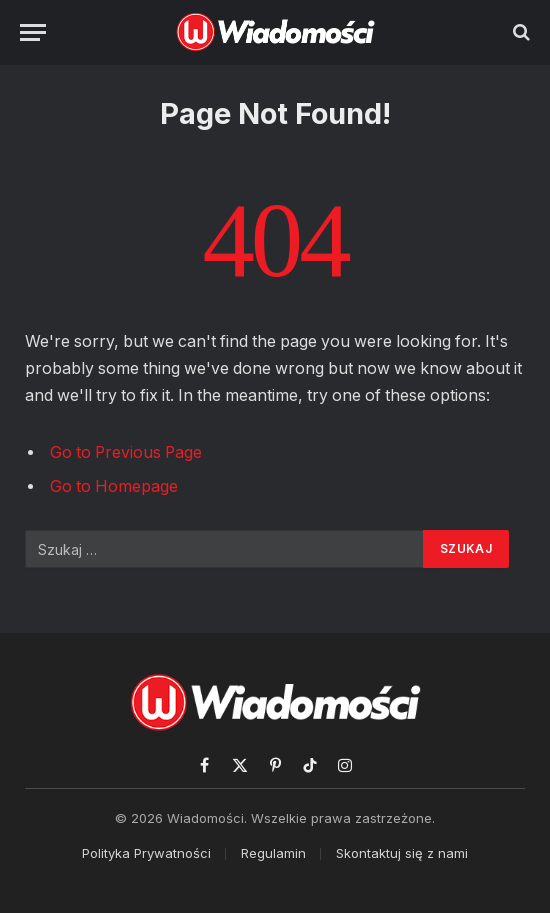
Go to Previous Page (126, 452)
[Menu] (33, 32)
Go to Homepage (114, 486)
